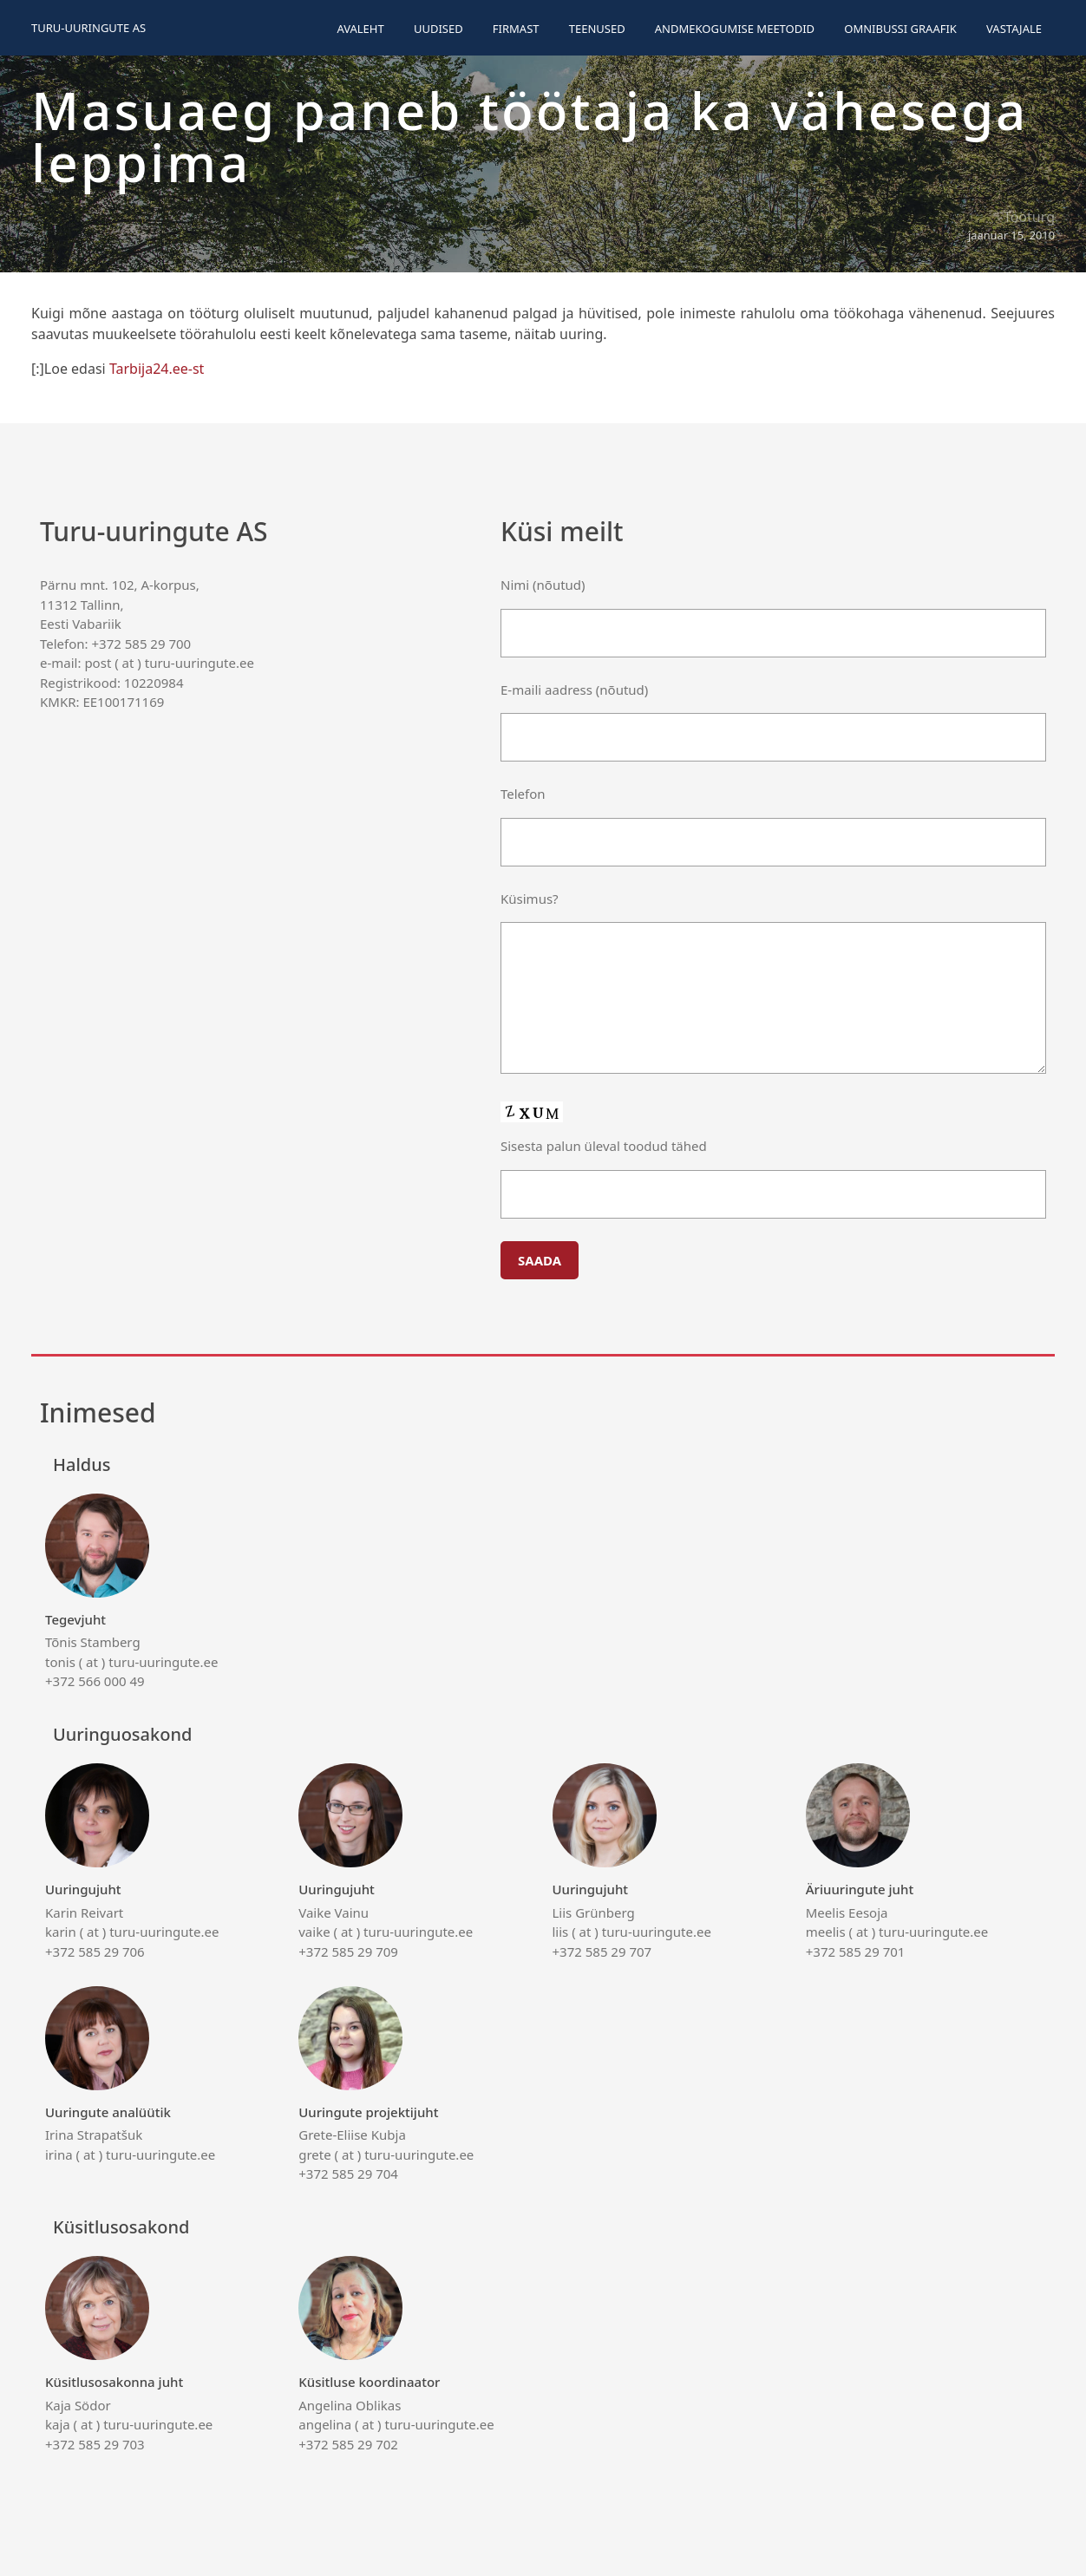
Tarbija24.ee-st (157, 368)
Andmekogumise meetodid (734, 28)
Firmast (516, 28)
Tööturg (1029, 216)
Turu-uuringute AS (88, 28)
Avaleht (360, 28)
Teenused (597, 28)
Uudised (438, 28)
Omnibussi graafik (900, 28)
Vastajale (1014, 28)
